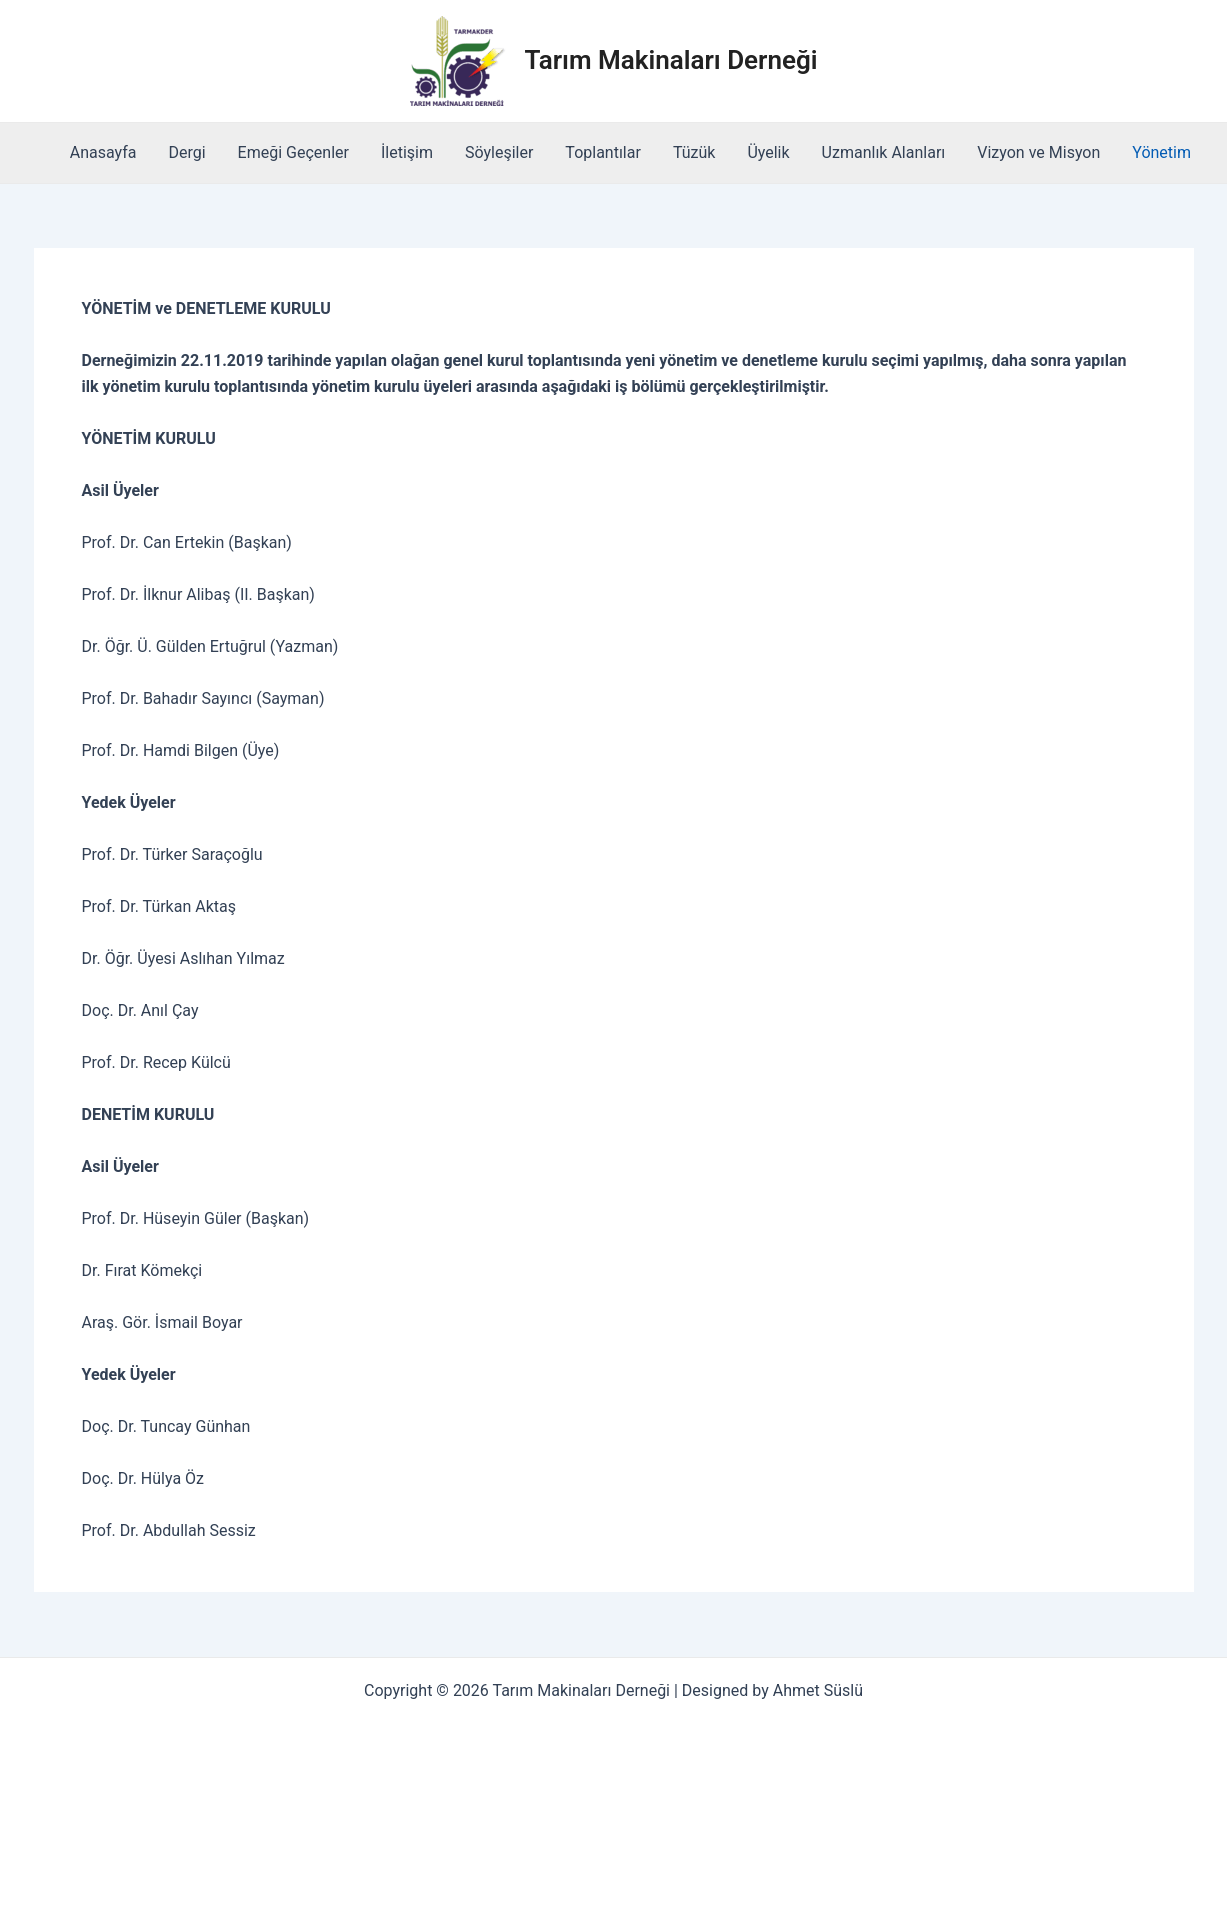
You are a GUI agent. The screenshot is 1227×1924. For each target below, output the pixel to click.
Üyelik (768, 152)
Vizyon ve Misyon (1038, 152)
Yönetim (1161, 152)
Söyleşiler (499, 152)
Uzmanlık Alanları (884, 152)
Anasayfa (103, 152)
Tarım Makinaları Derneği (671, 60)
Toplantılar (603, 152)
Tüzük (694, 152)
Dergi (186, 152)
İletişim (407, 152)
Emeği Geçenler (293, 152)
